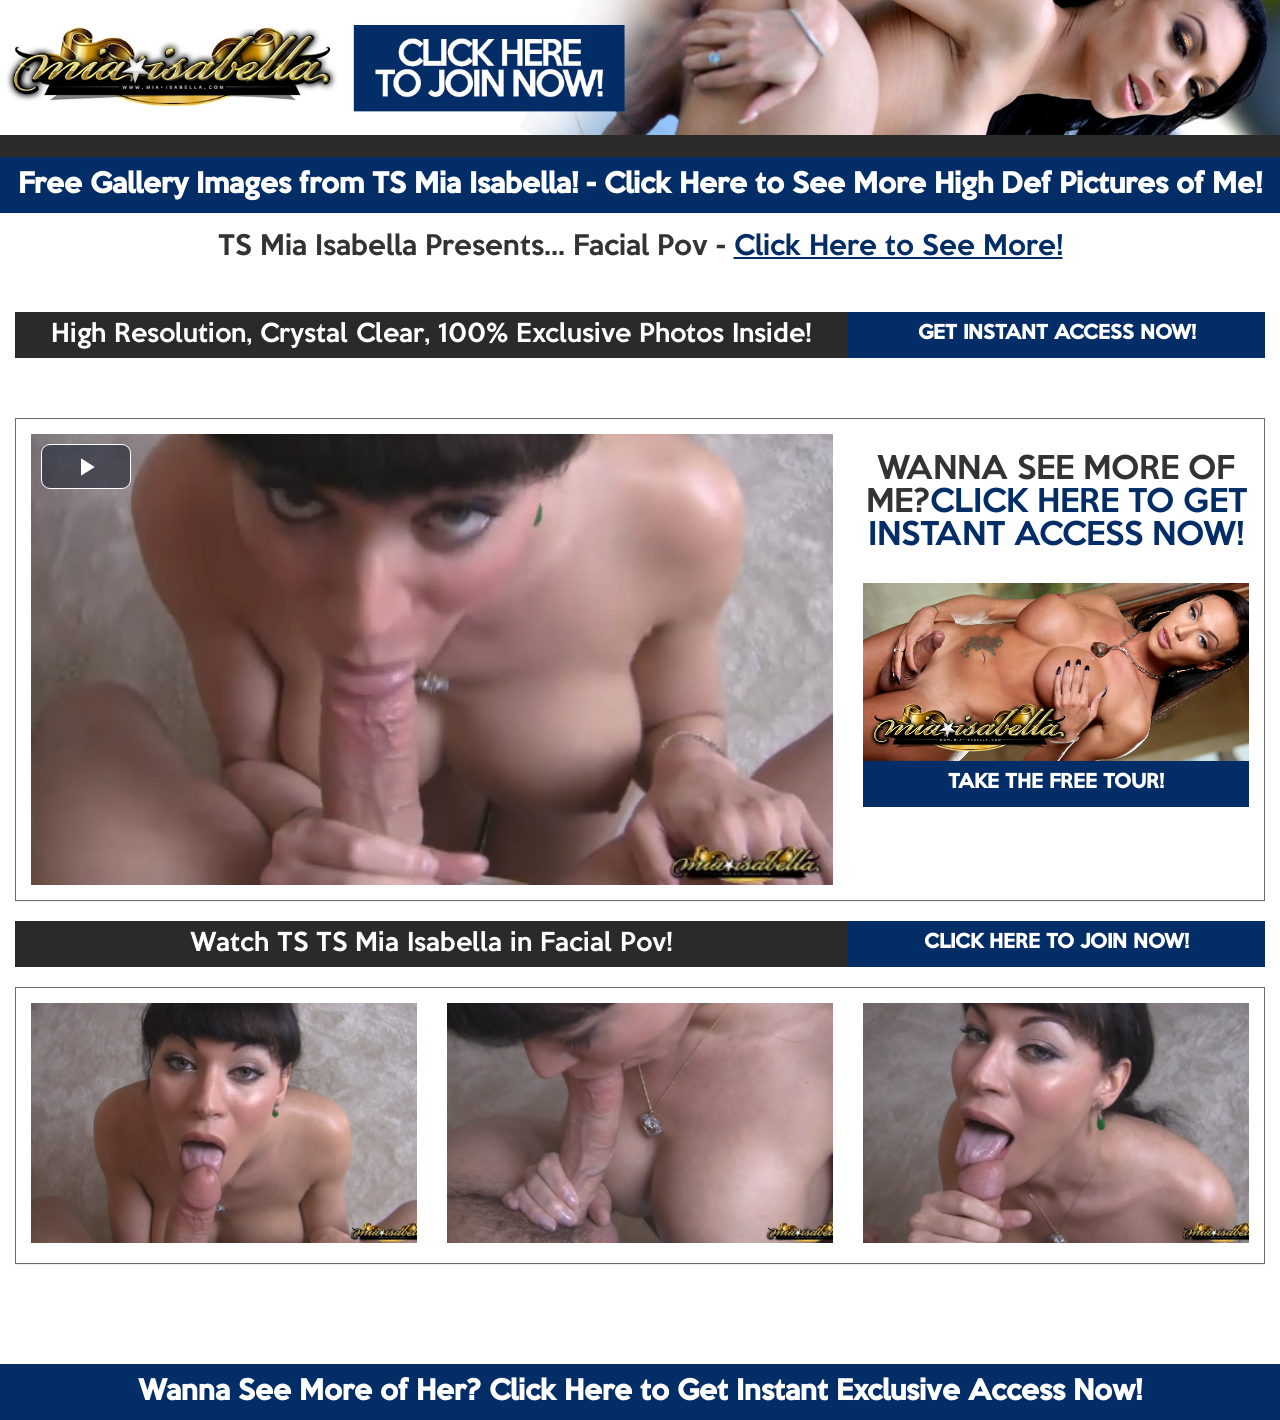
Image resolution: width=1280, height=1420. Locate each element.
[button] (86, 466)
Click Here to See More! (898, 247)
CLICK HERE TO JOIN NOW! (1056, 943)
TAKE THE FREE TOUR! (1056, 783)
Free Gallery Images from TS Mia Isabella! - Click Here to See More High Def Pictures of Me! (640, 185)
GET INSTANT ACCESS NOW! (1057, 334)
